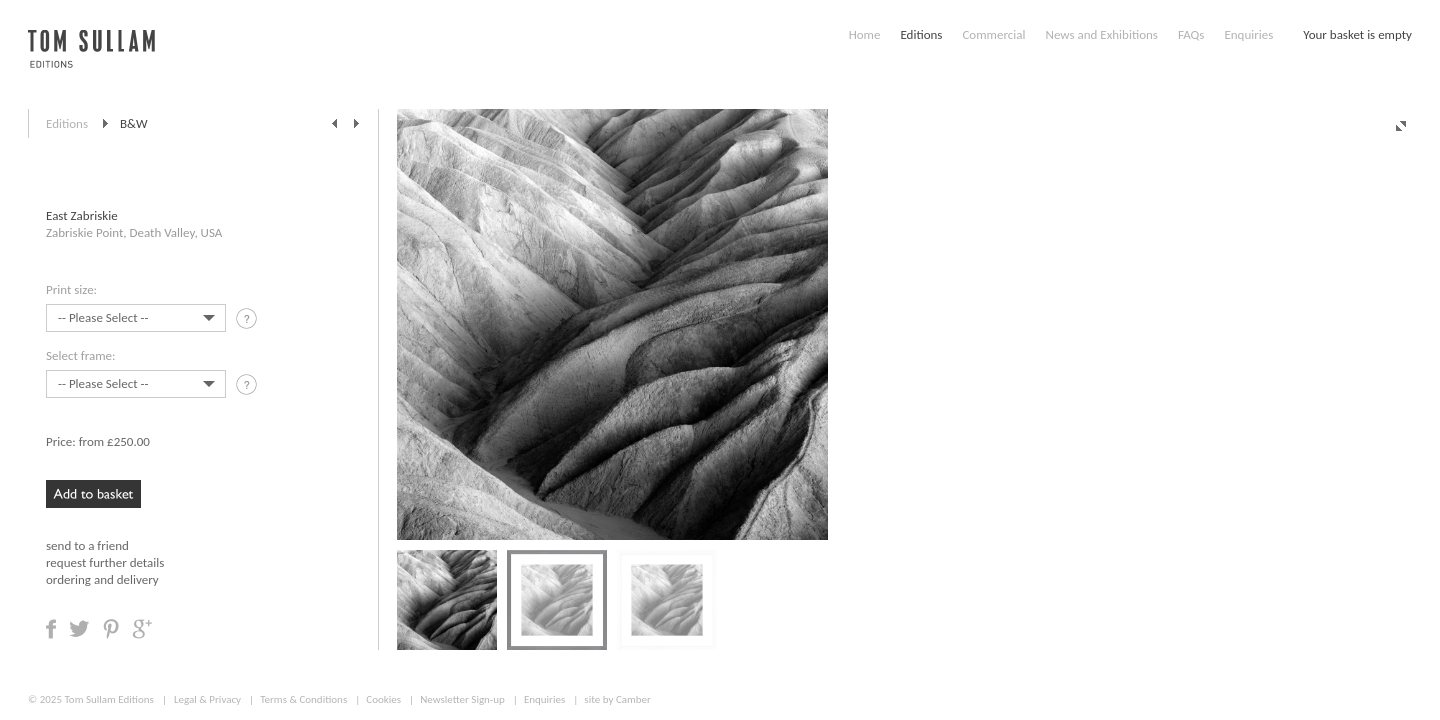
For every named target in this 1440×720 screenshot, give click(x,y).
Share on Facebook (51, 629)
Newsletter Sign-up (462, 699)
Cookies (383, 699)
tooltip (248, 321)
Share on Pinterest (111, 629)
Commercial (993, 34)
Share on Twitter (79, 629)
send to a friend (87, 545)
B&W (134, 123)
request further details (105, 562)
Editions (921, 34)
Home (865, 34)
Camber (633, 699)
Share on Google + (142, 629)
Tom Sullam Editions (108, 699)
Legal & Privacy (207, 699)
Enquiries (1248, 34)
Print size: (71, 289)
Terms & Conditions (303, 699)
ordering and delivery (102, 579)
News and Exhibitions (1101, 34)
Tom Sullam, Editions (91, 60)
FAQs (1191, 34)
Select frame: (80, 355)
